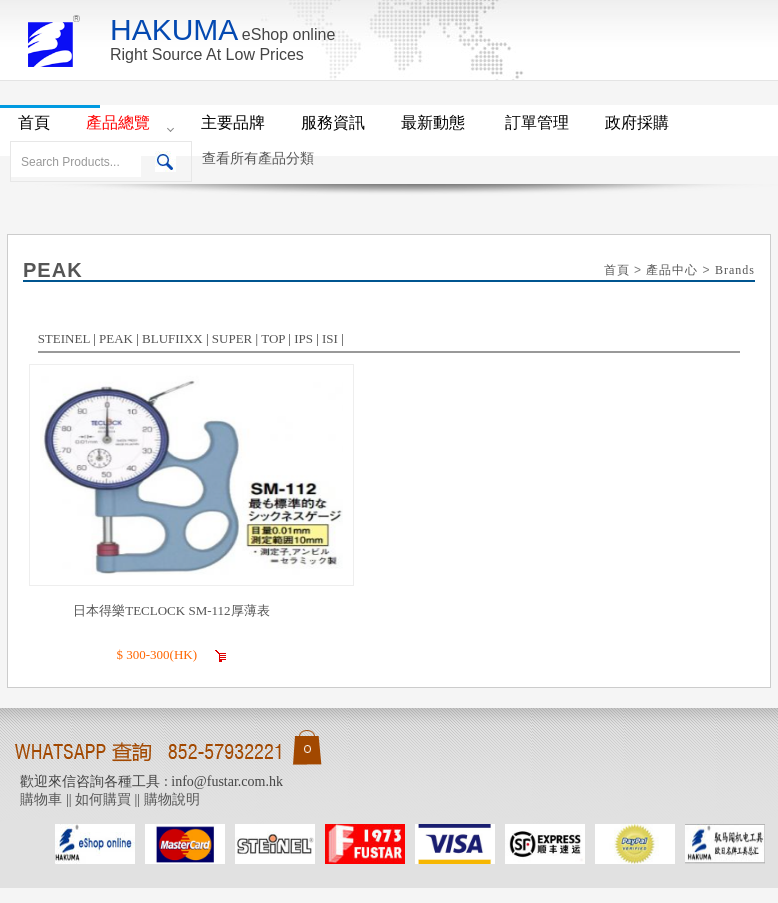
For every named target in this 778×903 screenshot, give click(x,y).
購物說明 (172, 799)
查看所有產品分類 (258, 158)
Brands (735, 270)
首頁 (34, 122)
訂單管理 (537, 122)
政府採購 (637, 122)
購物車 (41, 799)
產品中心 (672, 270)
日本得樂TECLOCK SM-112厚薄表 (171, 610)
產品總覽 (118, 122)
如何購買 (103, 799)
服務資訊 (333, 122)
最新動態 (435, 122)
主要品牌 (233, 122)
